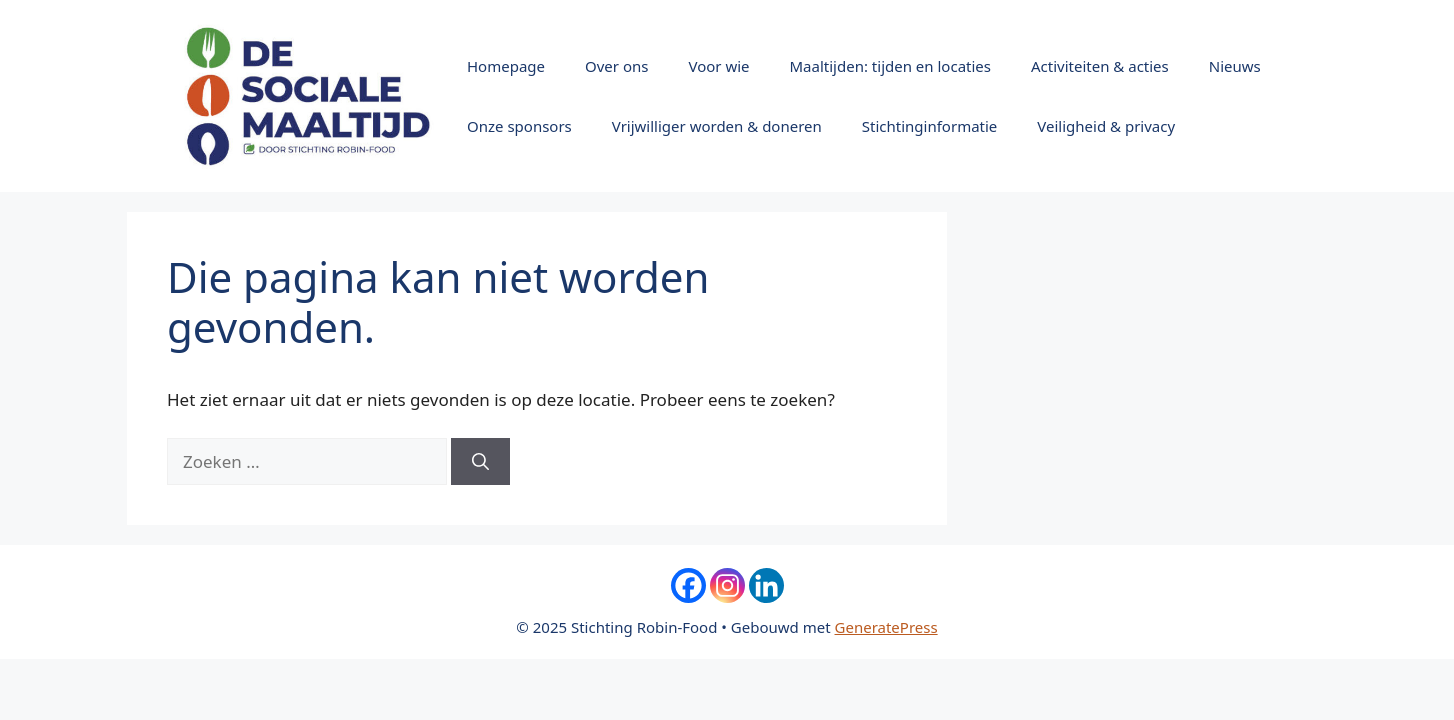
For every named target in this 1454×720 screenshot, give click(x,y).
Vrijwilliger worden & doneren (717, 126)
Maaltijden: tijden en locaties (890, 66)
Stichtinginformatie (930, 126)
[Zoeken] (480, 462)
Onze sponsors (519, 126)
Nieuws (1235, 66)
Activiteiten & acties (1100, 66)
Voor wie (718, 66)
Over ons (616, 66)
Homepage (506, 66)
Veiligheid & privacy (1106, 126)
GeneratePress (886, 627)
